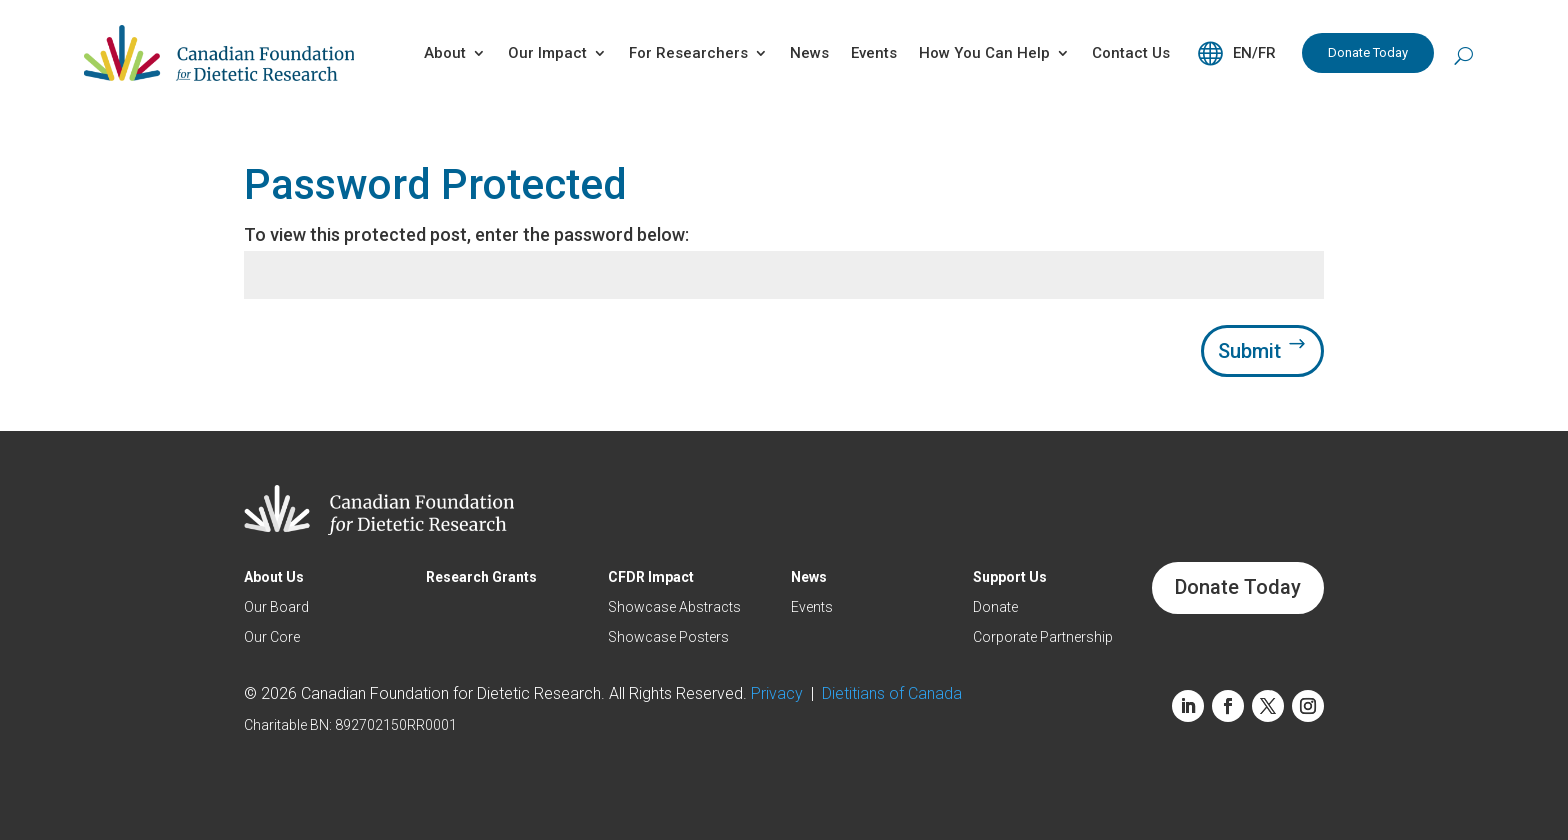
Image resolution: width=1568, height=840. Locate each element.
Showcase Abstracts (674, 607)
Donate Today (1368, 52)
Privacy (781, 693)
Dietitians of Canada (892, 693)
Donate (995, 607)
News (809, 53)
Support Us (1010, 577)
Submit (1249, 351)
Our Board (276, 607)
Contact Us (1131, 53)
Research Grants (481, 577)
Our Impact (547, 53)
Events (874, 53)
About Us (274, 577)
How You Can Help (984, 53)
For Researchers (688, 53)
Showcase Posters (668, 637)
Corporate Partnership (1043, 637)
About (445, 53)
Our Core (272, 637)
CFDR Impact (651, 577)
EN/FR (1254, 53)
